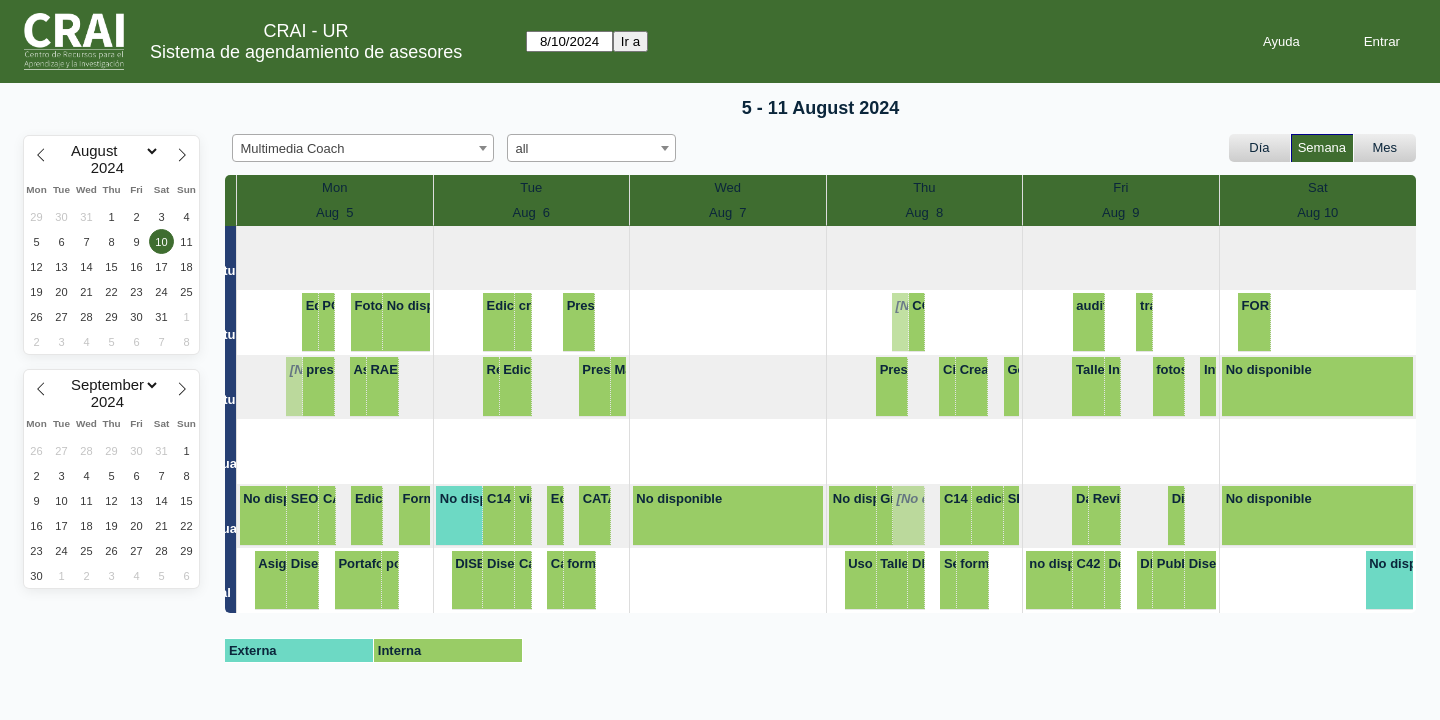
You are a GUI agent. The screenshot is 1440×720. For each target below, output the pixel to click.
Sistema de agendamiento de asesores (306, 52)
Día (1259, 147)
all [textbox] (522, 148)
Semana (1322, 147)
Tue (531, 187)
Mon (334, 187)
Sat (1318, 187)
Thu (924, 187)
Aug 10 (1317, 212)
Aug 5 (335, 212)
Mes (1385, 147)
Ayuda (1281, 41)
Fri (1120, 187)
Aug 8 (925, 212)
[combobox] (363, 148)
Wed (728, 187)
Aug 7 (728, 212)
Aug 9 (1121, 212)
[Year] (112, 168)
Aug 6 (531, 212)
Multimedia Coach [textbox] (293, 148)
